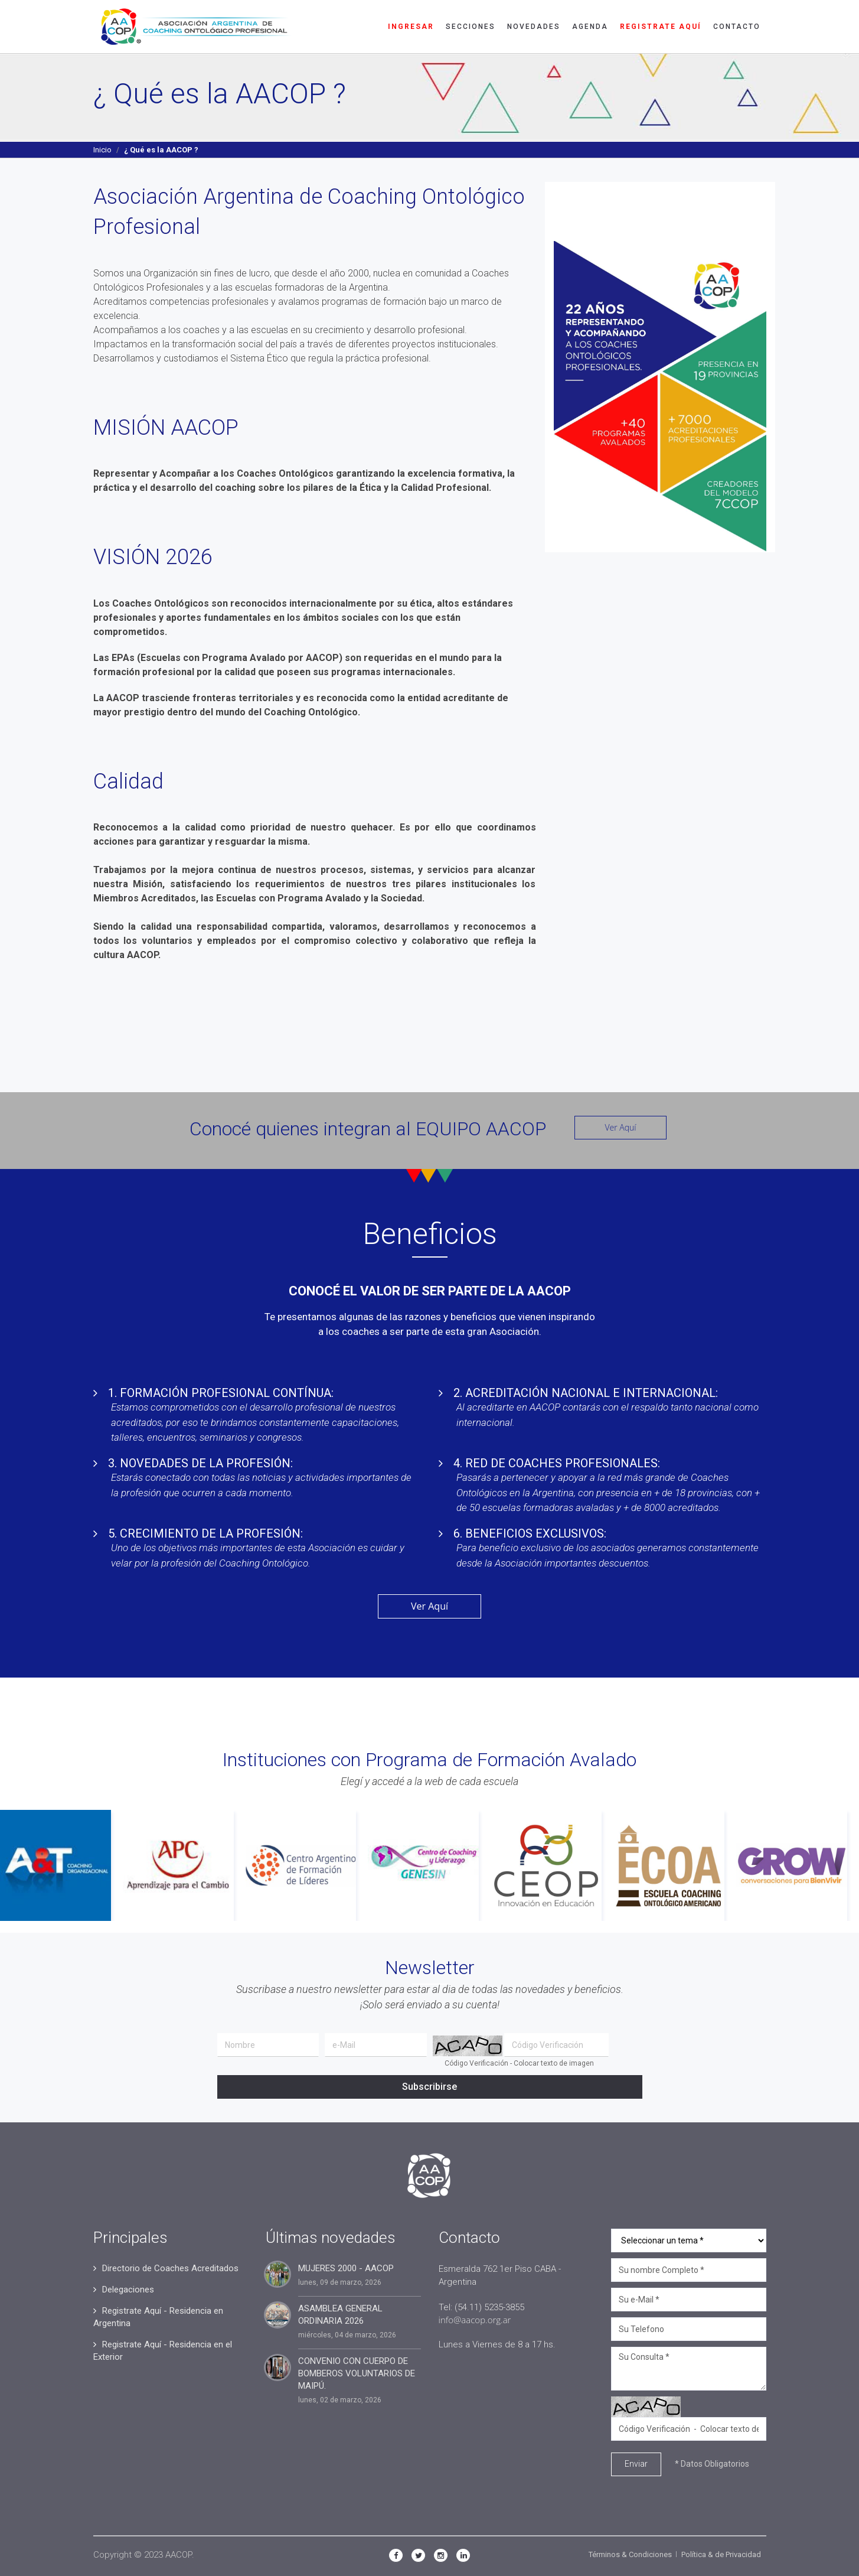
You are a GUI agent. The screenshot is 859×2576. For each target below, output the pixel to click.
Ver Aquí (620, 1127)
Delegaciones (128, 2289)
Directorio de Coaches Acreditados (170, 2268)
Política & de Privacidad (721, 2554)
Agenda (590, 26)
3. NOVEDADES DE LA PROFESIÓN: (200, 1463)
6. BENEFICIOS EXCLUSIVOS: (529, 1533)
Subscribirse (429, 2086)
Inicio (102, 149)
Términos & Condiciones (630, 2554)
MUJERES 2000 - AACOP (346, 2268)
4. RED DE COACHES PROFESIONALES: (556, 1463)
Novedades (533, 26)
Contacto (736, 26)
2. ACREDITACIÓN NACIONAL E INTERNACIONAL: (585, 1393)
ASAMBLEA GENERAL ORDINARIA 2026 (340, 2314)
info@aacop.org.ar (475, 2320)
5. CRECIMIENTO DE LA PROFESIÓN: (205, 1533)
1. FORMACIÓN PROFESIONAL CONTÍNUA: (221, 1393)
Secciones (470, 26)
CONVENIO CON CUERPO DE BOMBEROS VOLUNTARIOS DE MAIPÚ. (356, 2373)
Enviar (636, 2463)
